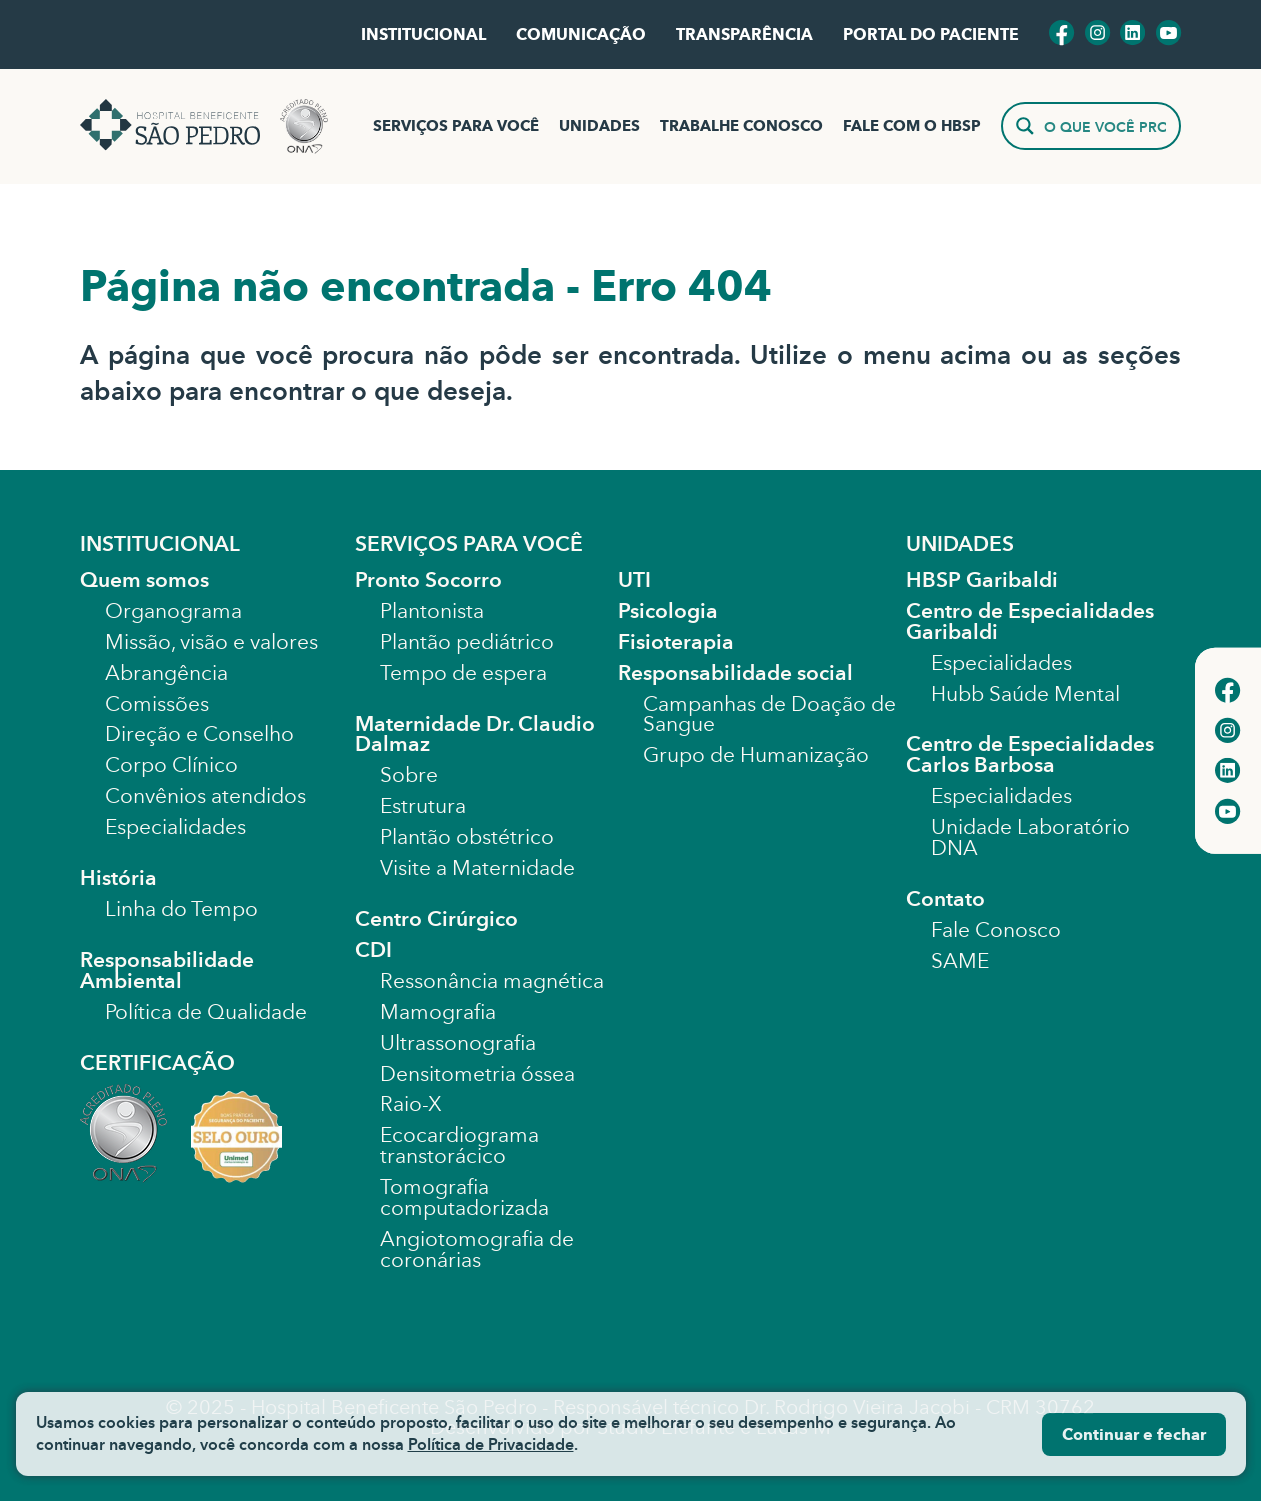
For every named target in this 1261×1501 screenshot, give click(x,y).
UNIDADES (599, 126)
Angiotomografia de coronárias (477, 1249)
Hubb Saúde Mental (1025, 694)
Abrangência (166, 673)
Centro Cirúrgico (436, 919)
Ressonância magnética (492, 981)
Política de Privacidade (491, 1444)
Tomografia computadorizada (464, 1197)
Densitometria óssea (477, 1074)
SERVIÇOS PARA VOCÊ (456, 126)
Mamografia (438, 1012)
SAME (960, 961)
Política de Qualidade (206, 1012)
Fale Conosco (996, 930)
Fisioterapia (676, 642)
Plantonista (432, 611)
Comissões (157, 704)
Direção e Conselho (199, 734)
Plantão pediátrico (467, 642)
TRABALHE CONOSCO (741, 126)
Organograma (173, 611)
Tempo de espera (463, 673)
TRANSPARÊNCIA (744, 34)
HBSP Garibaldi (982, 580)
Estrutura (423, 806)
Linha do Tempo (181, 909)
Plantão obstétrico (467, 837)
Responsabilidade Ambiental (167, 970)
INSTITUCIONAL (423, 34)
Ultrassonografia (458, 1043)
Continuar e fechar (1134, 1434)
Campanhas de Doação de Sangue (769, 714)
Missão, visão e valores (211, 642)
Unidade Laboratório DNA (1030, 837)
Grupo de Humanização (756, 755)
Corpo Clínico (171, 765)
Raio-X (411, 1104)
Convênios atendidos (205, 796)
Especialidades (175, 827)
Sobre (409, 775)
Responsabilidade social (735, 673)
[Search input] (1105, 126)
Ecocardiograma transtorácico (459, 1145)
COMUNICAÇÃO (581, 34)
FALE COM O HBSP (912, 126)
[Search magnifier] (1025, 126)
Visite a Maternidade (477, 868)
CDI (373, 950)
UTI (634, 580)
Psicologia (668, 611)
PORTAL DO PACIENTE (931, 34)
